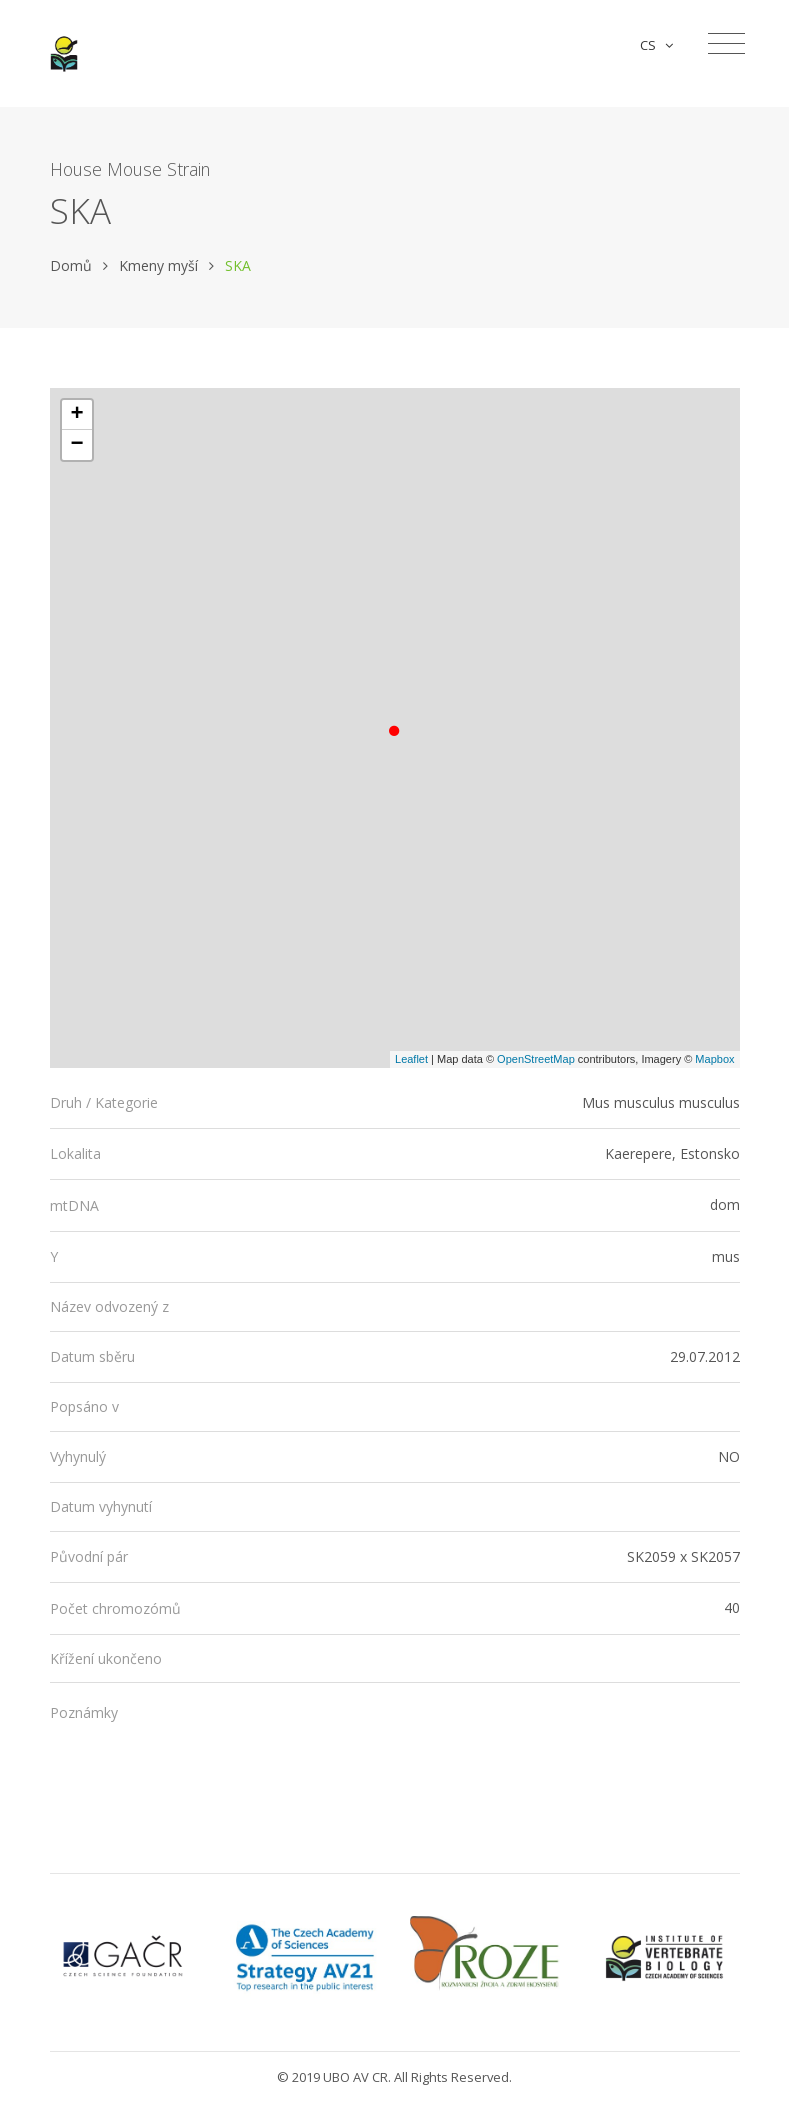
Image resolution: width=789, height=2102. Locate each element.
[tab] (395, 1103)
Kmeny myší (158, 265)
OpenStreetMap (536, 1059)
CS (656, 45)
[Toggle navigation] (726, 44)
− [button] (76, 445)
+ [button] (76, 415)
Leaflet (411, 1059)
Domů (71, 265)
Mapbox (714, 1059)
